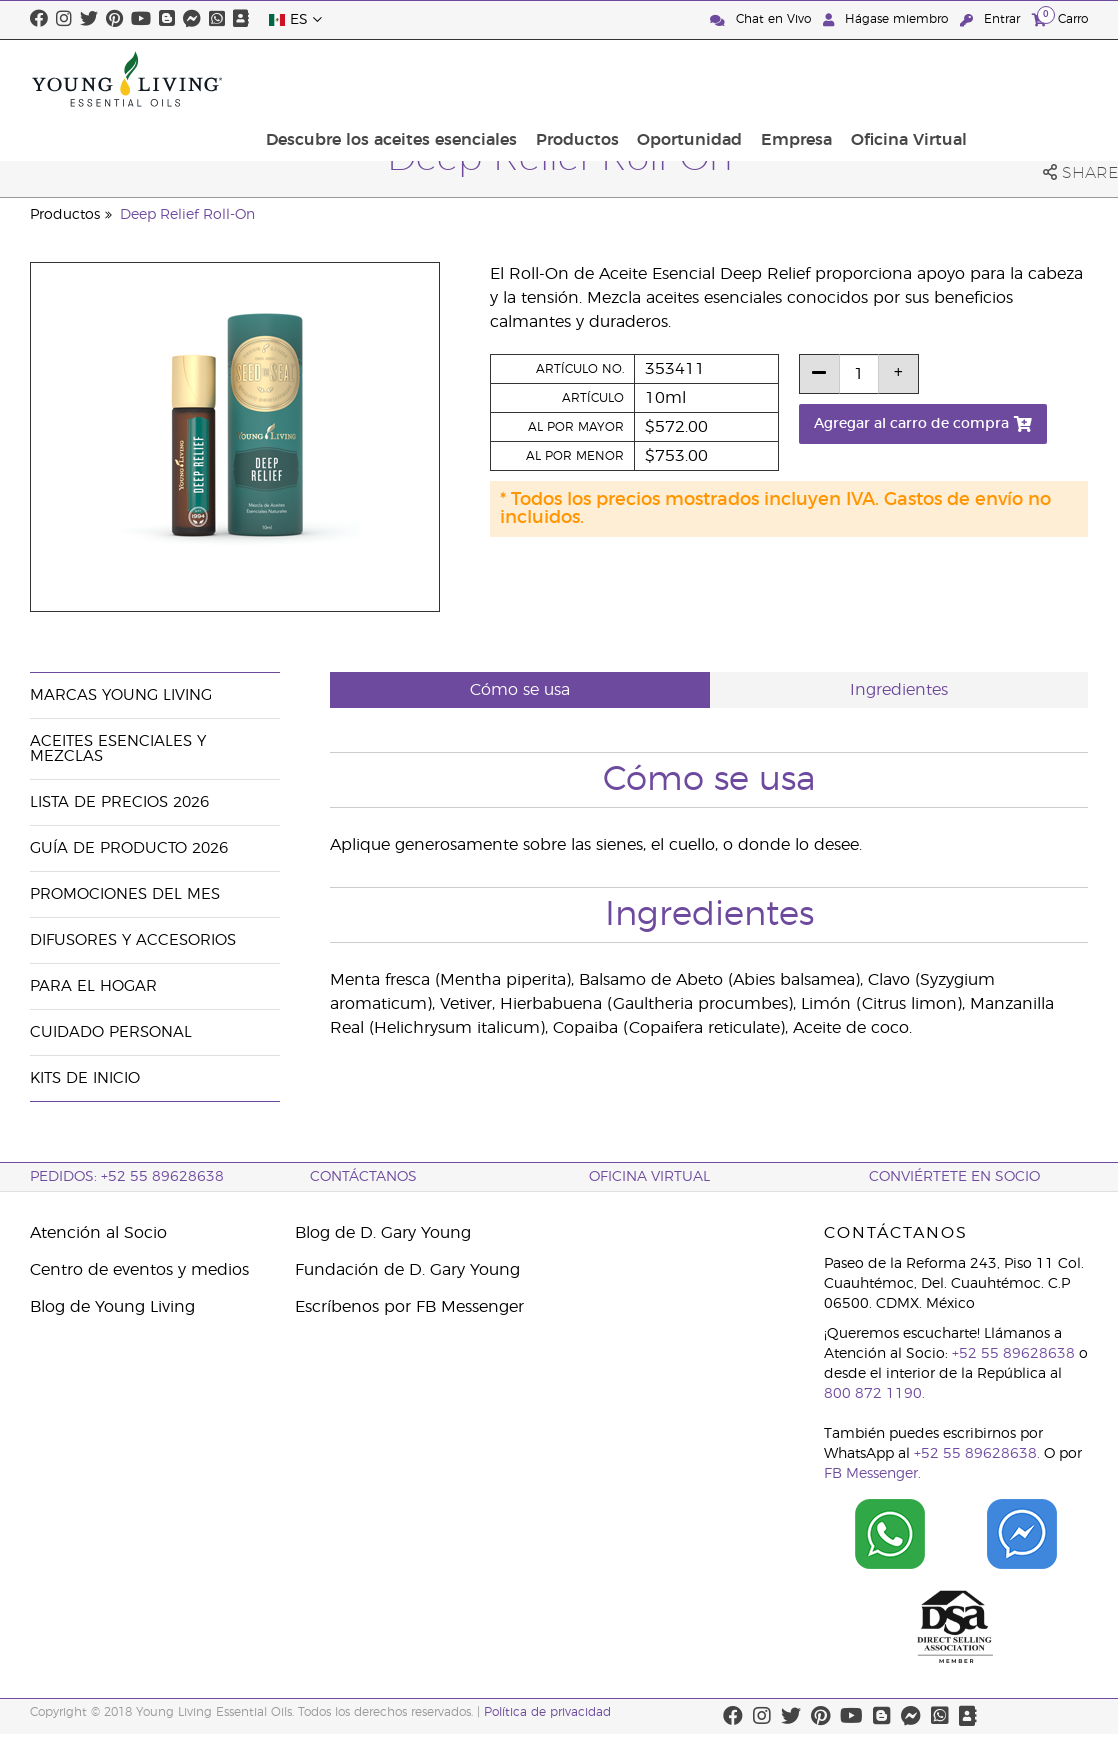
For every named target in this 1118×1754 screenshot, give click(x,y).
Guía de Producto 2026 (129, 848)
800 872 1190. (874, 1394)
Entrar (992, 19)
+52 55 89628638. (977, 1454)
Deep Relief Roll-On (187, 215)
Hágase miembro (887, 19)
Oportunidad (818, 79)
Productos (712, 79)
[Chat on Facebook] (1022, 1534)
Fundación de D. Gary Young (407, 1270)
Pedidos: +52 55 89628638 (127, 1177)
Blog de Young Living (112, 1307)
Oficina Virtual (1024, 79)
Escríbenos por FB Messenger (409, 1307)
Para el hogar (93, 986)
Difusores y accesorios (133, 940)
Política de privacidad (547, 1712)
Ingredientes (899, 690)
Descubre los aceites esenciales (533, 79)
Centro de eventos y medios (139, 1270)
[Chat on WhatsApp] (890, 1534)
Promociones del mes (125, 894)
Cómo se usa (520, 690)
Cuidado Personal (111, 1032)
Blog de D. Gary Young (383, 1233)
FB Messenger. (872, 1474)
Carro (1060, 18)
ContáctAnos (363, 1177)
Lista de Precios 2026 (119, 802)
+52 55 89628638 (1013, 1354)
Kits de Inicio (85, 1078)
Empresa (918, 79)
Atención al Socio (98, 1233)
